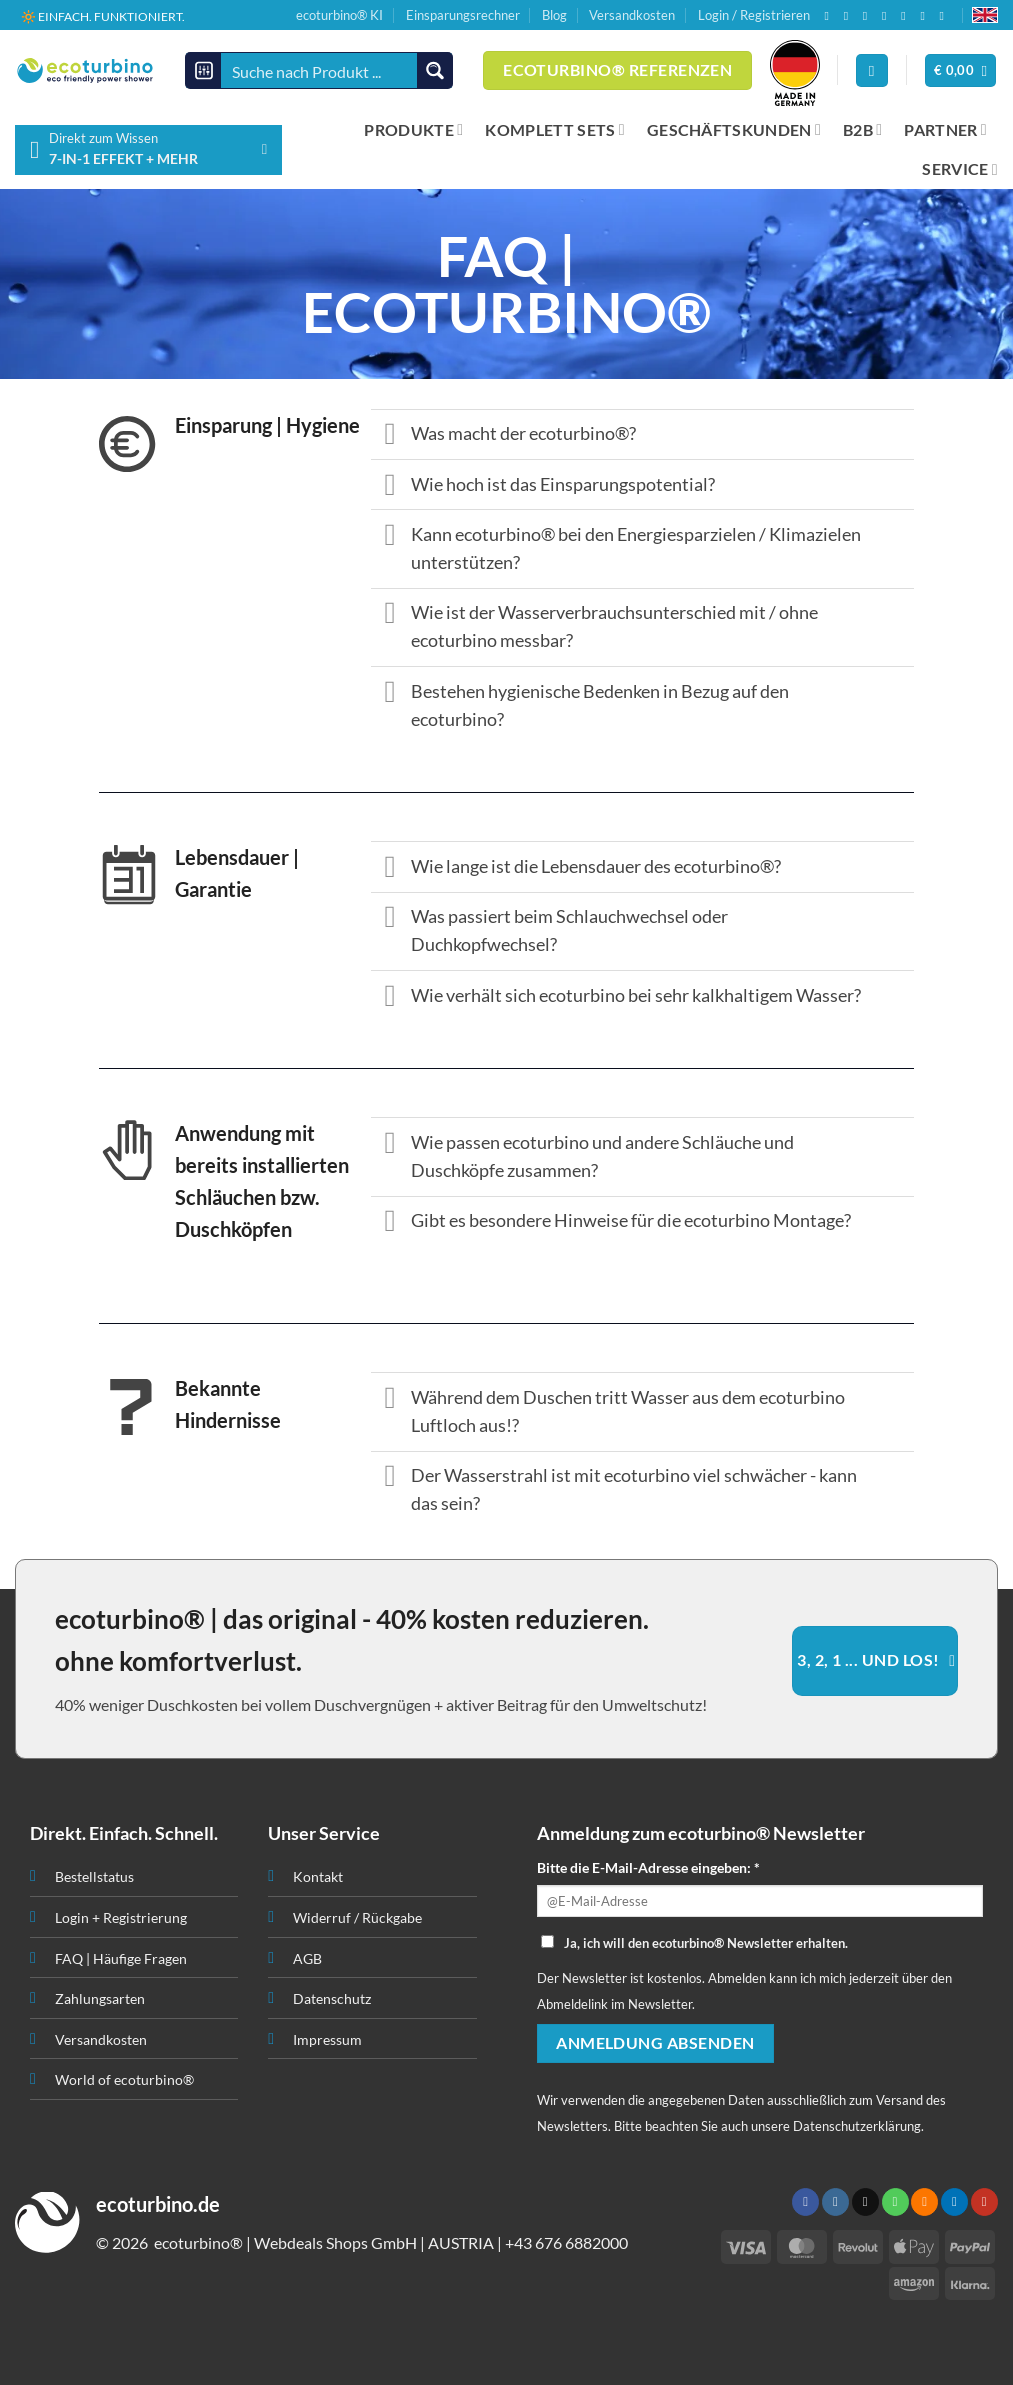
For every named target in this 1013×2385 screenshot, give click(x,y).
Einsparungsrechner (463, 15)
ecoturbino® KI (339, 15)
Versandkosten (632, 15)
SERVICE (960, 169)
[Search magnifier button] (434, 70)
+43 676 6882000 (566, 2242)
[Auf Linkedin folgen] (926, 16)
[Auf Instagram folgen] (850, 16)
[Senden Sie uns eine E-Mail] (869, 16)
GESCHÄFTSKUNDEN (734, 130)
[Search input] (320, 70)
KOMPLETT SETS (555, 130)
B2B (862, 130)
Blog (554, 15)
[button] (961, 70)
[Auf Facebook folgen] (830, 16)
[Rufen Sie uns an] (888, 16)
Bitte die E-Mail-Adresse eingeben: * (648, 1867)
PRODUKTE (413, 130)
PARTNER (945, 130)
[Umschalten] (390, 436)
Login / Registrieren (754, 15)
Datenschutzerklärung (857, 2126)
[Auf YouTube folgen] (946, 16)
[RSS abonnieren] (907, 16)
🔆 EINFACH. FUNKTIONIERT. (103, 15)
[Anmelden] (872, 70)
